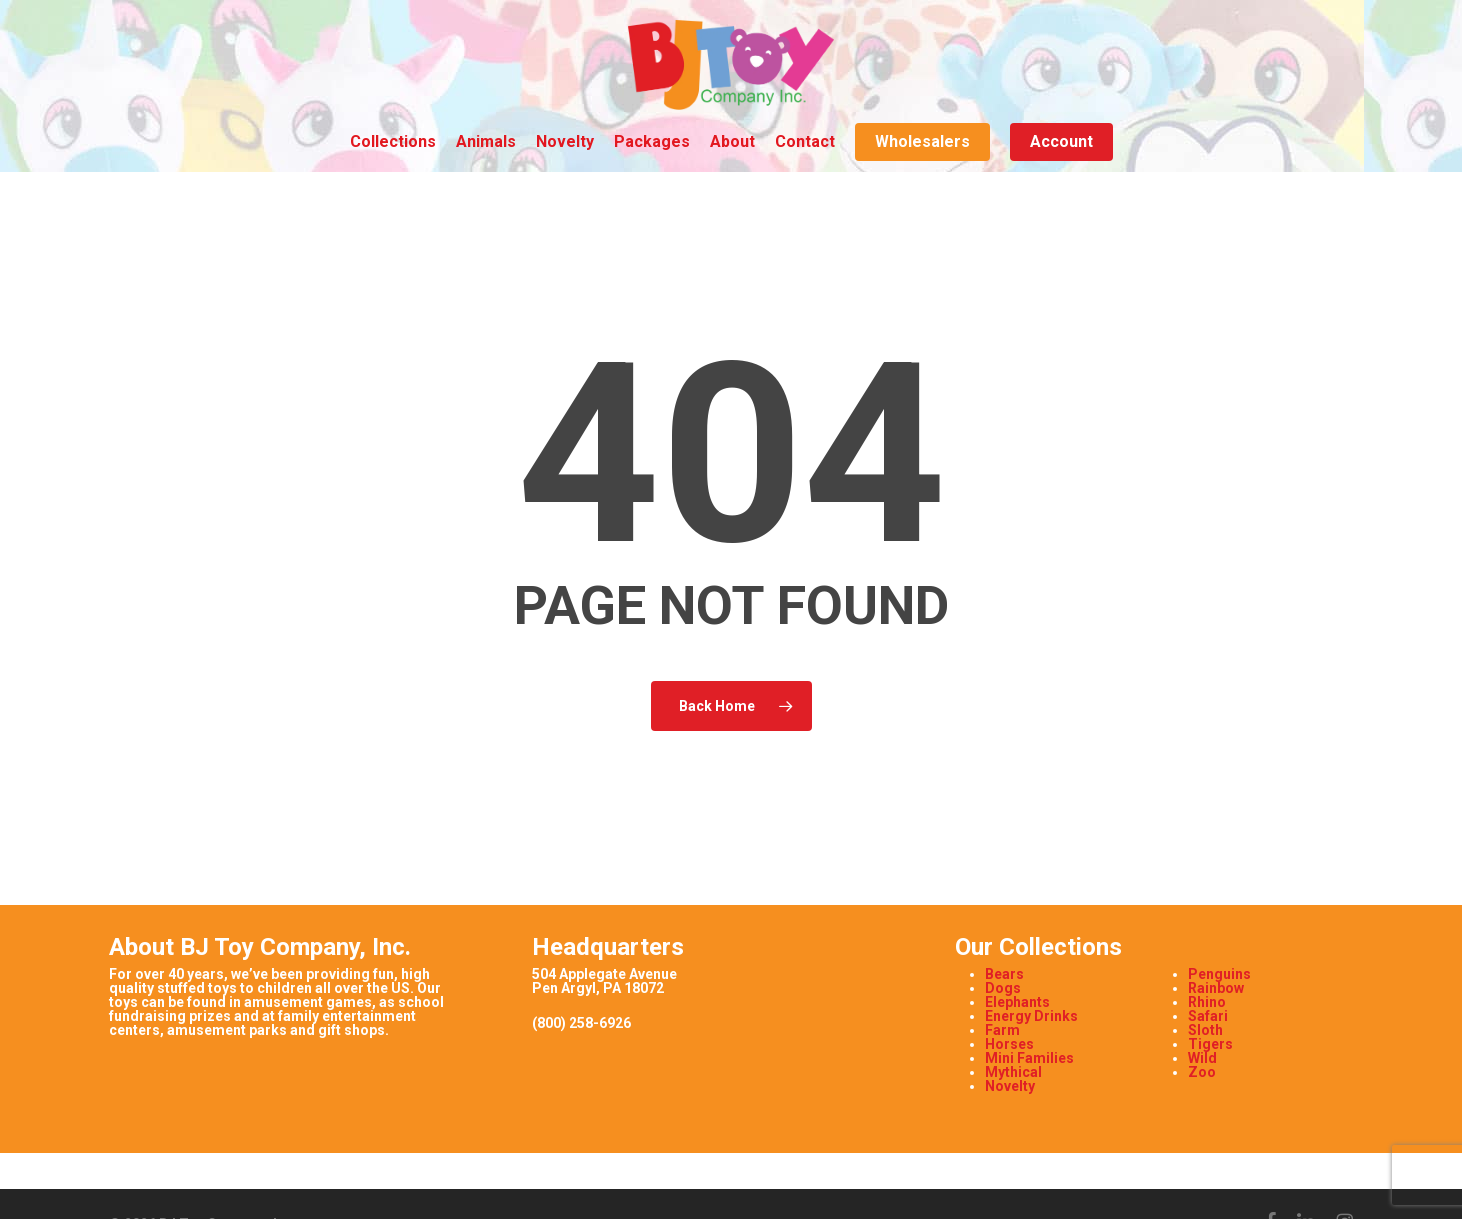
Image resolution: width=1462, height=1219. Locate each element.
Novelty (1010, 1086)
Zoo (1202, 1072)
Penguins (1219, 974)
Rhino (1207, 1002)
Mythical (1013, 1072)
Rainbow (1216, 988)
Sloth (1205, 1030)
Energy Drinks (1031, 1016)
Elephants (1017, 1002)
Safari (1208, 1016)
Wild (1202, 1058)
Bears (1004, 974)
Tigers (1210, 1044)
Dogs (1003, 988)
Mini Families (1029, 1058)
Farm (1002, 1030)
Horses (1009, 1044)
